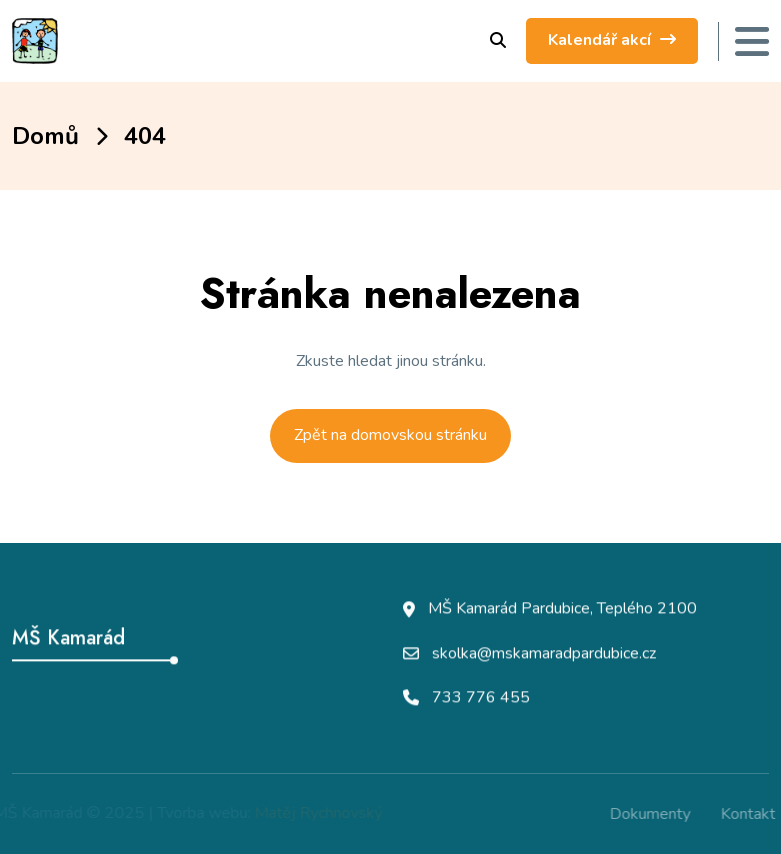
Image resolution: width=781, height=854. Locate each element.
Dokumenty (653, 814)
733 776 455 (481, 698)
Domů (45, 136)
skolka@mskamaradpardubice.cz (544, 654)
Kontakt (751, 814)
